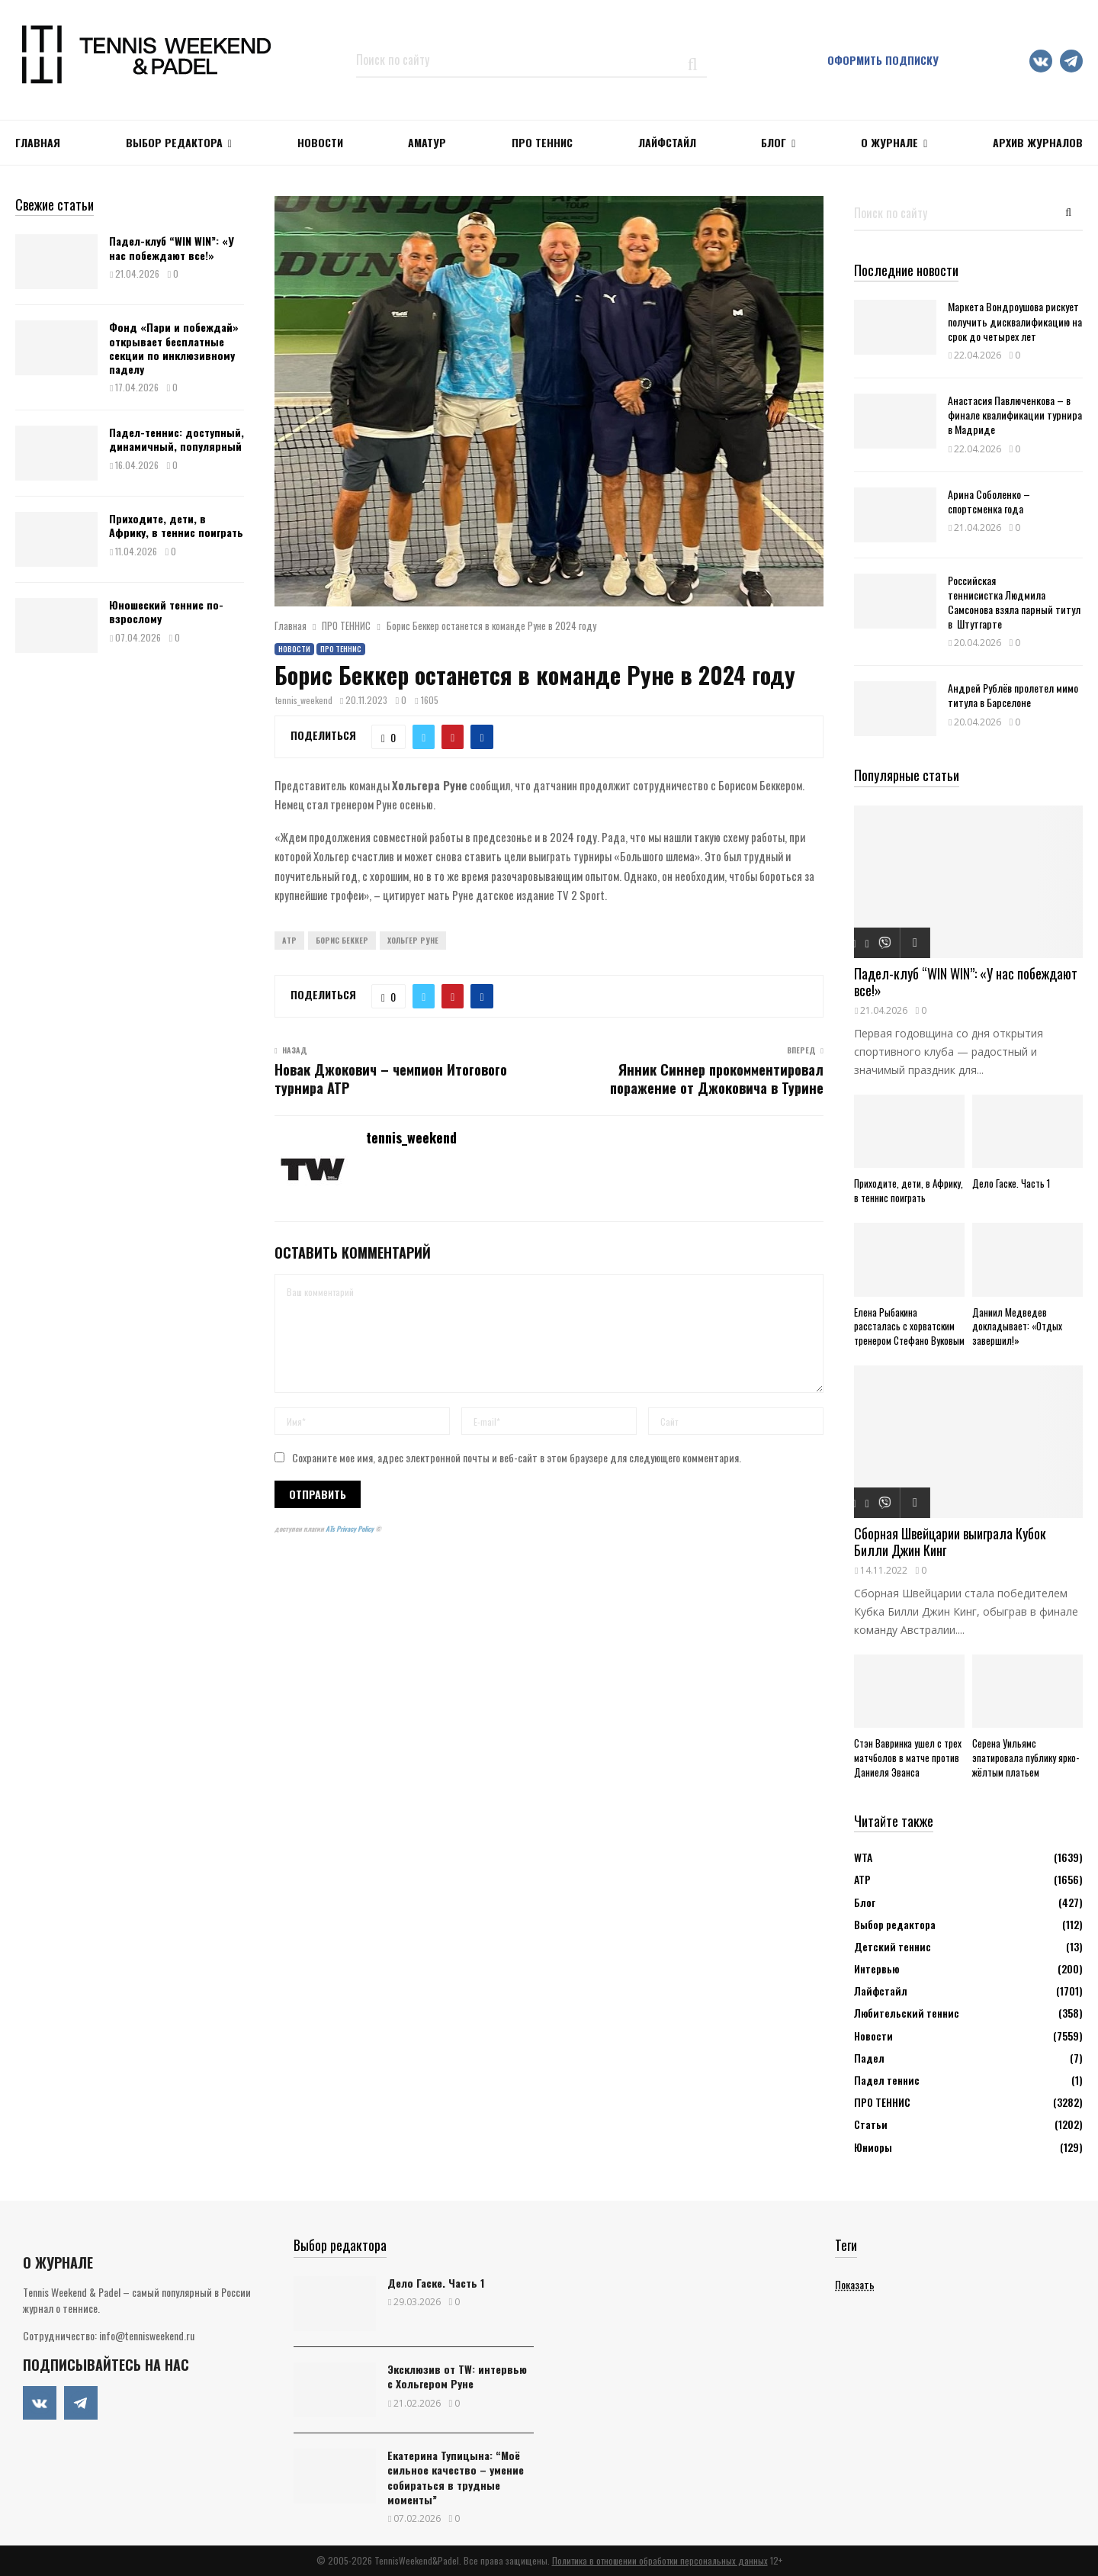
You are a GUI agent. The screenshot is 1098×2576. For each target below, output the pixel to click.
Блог (773, 142)
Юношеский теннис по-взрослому (166, 611)
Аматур (427, 142)
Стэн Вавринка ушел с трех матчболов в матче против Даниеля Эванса (908, 1757)
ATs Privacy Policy (350, 1528)
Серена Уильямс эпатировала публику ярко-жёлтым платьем (1025, 1757)
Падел (869, 2058)
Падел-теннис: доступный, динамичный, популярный (176, 439)
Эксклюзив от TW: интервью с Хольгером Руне (457, 2376)
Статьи (871, 2124)
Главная (37, 142)
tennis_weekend (303, 699)
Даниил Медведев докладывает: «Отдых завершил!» (1017, 1326)
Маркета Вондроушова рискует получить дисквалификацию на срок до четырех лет (1015, 320)
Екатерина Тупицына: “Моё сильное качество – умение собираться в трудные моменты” (455, 2477)
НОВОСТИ (320, 142)
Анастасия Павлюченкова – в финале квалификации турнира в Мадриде (1015, 414)
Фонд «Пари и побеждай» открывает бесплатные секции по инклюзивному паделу (174, 348)
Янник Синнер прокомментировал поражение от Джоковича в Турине (717, 1079)
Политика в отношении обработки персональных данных (660, 2560)
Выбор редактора (174, 142)
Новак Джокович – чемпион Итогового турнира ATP (390, 1079)
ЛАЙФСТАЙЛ (667, 142)
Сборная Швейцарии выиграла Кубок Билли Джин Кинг (950, 1542)
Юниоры (873, 2147)
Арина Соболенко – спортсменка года (989, 501)
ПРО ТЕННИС (542, 142)
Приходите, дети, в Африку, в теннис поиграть (176, 525)
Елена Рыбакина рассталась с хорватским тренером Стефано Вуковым (909, 1326)
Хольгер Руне (412, 940)
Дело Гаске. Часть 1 (1011, 1183)
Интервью (876, 1968)
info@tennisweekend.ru (146, 2335)
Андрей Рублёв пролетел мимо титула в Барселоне (1013, 695)
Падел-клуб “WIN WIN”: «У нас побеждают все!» (171, 247)
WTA (863, 1857)
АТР (862, 1879)
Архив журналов (1038, 142)
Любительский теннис (906, 2013)
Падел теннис (887, 2080)
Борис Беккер (342, 940)
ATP (289, 940)
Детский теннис (892, 1946)
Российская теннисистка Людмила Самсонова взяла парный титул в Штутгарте (1014, 602)
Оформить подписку (883, 60)
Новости (294, 648)
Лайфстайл (880, 1991)
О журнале (889, 142)
